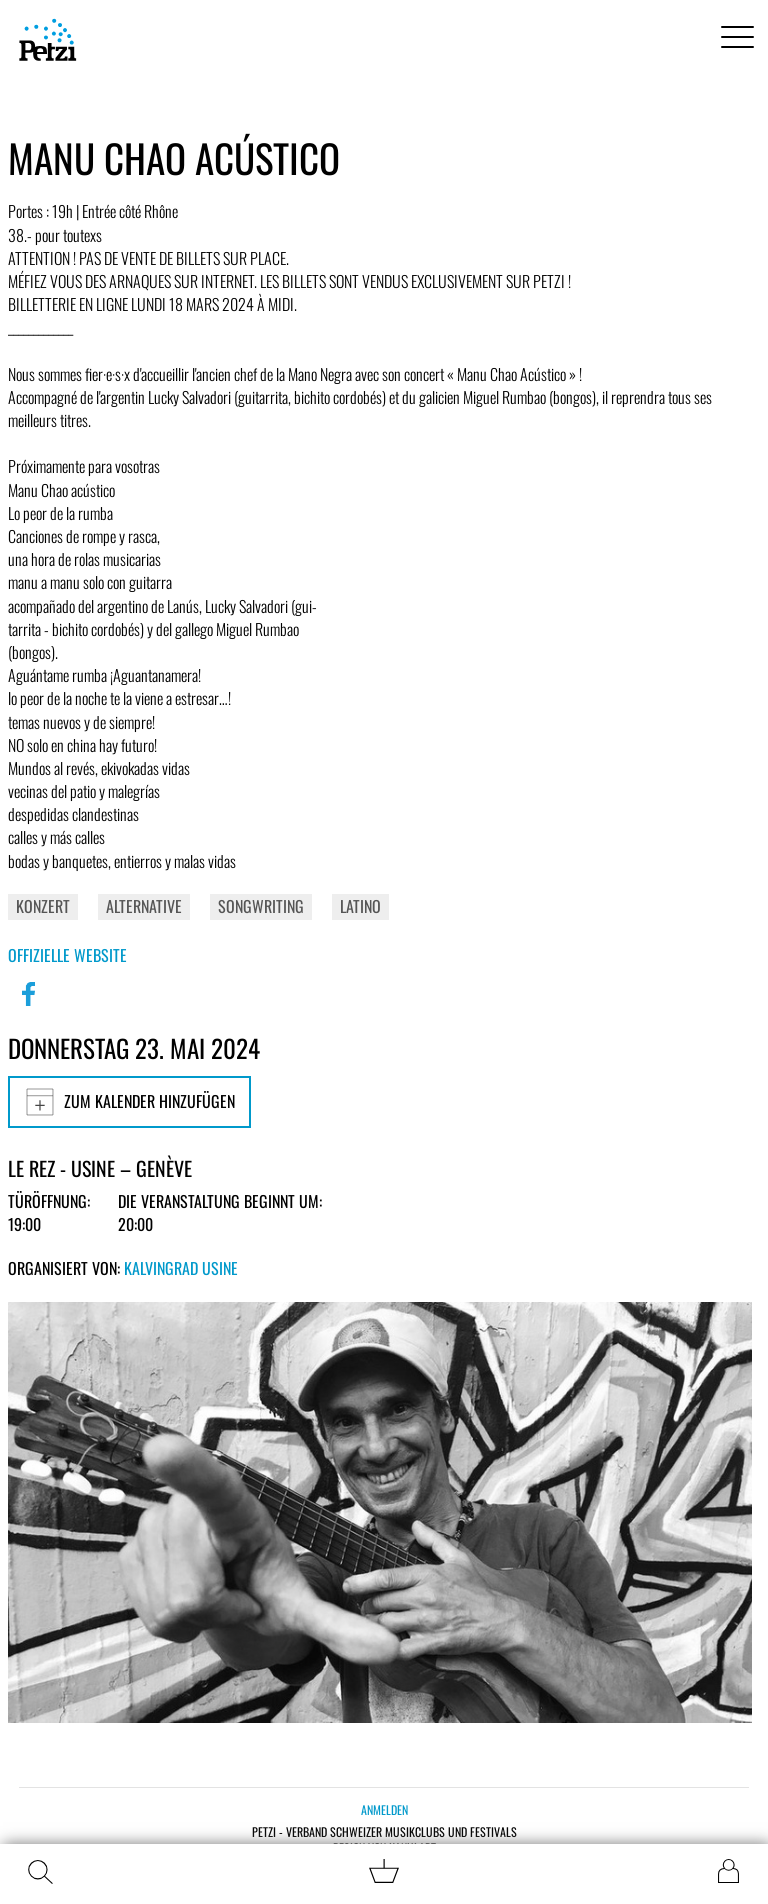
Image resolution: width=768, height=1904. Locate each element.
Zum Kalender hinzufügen (129, 1102)
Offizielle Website (67, 955)
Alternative (144, 906)
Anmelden (384, 1809)
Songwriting (261, 906)
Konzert (43, 906)
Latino (360, 906)
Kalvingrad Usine (181, 1268)
